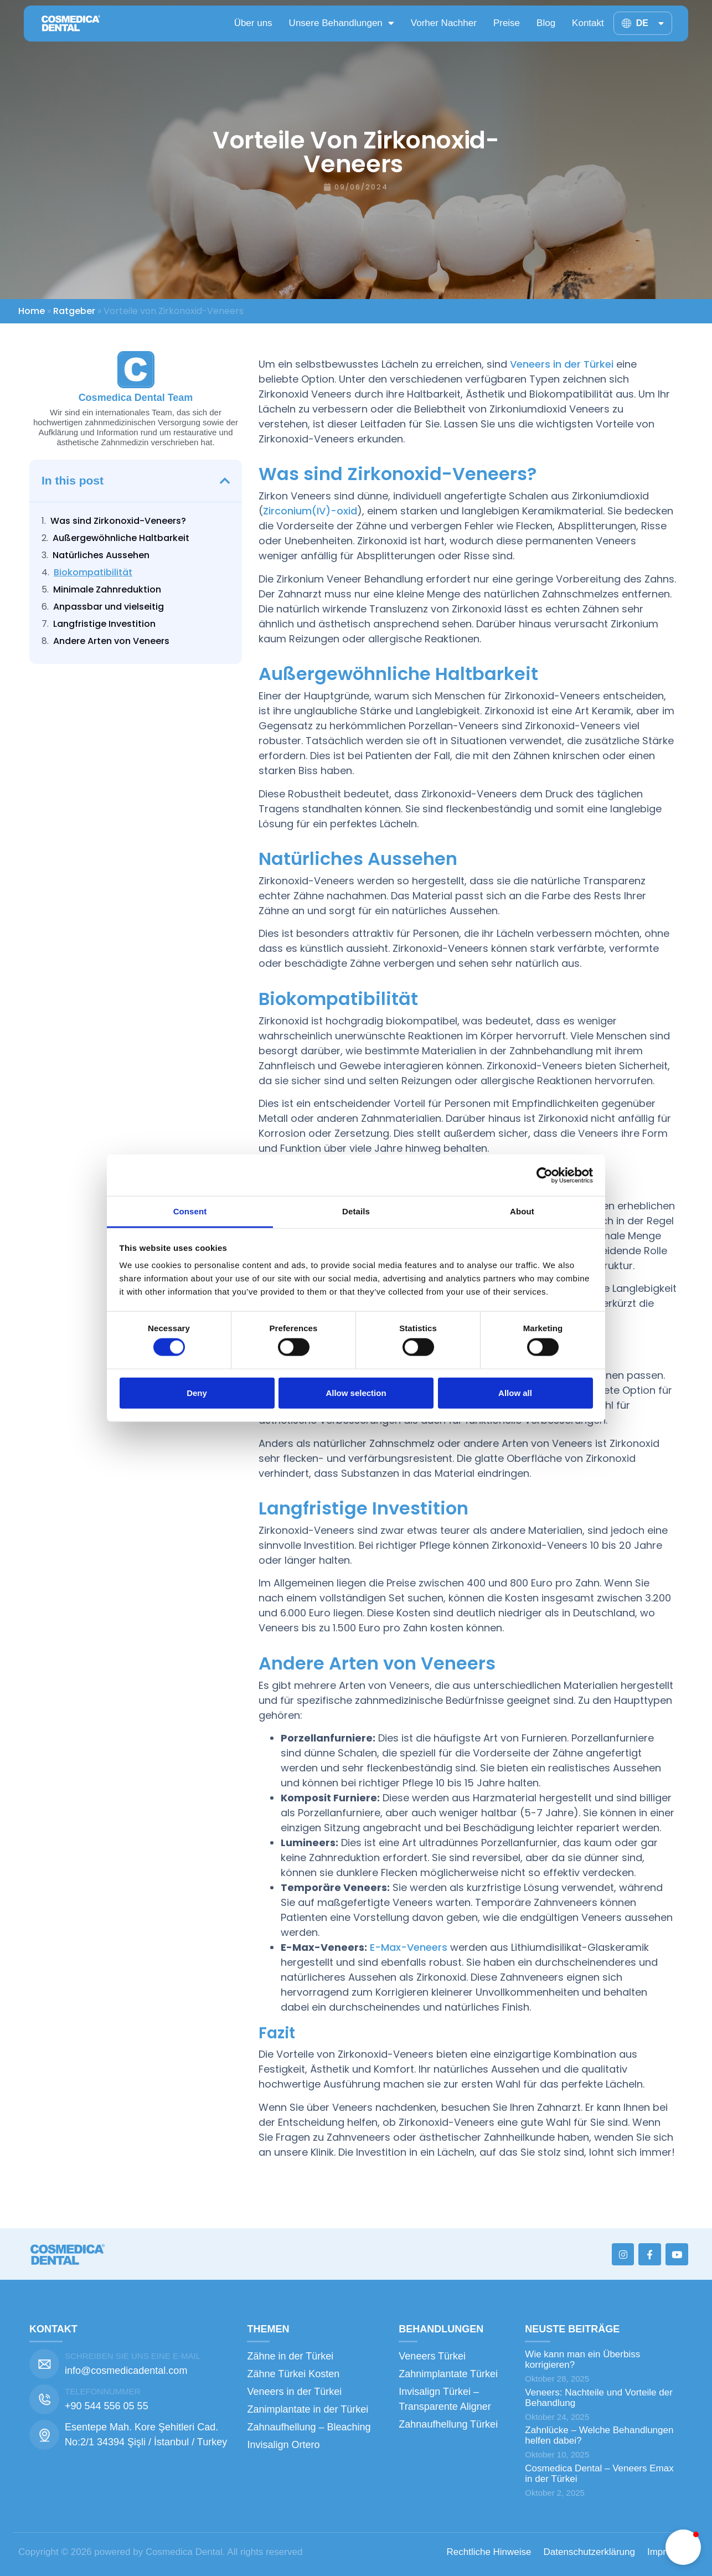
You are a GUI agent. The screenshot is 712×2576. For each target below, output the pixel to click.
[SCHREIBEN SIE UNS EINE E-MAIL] (44, 2364)
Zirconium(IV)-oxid (310, 511)
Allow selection (356, 1392)
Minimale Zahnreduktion (107, 589)
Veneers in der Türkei (561, 364)
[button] (225, 481)
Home (31, 311)
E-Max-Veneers (408, 1947)
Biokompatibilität (93, 572)
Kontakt (588, 23)
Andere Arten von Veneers (111, 641)
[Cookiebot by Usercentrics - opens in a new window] (544, 1175)
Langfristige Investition (104, 623)
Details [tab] (356, 1211)
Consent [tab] (190, 1211)
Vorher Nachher (444, 23)
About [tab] (522, 1211)
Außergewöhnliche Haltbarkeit (121, 538)
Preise (506, 23)
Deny (197, 1392)
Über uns (253, 23)
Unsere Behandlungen (341, 23)
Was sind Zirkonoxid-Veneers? (118, 520)
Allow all (515, 1392)
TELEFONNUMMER (103, 2391)
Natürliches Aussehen (101, 555)
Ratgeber (74, 311)
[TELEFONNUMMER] (44, 2399)
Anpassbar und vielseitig (108, 606)
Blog (545, 23)
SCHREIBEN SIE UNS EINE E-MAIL (132, 2356)
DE (650, 23)
